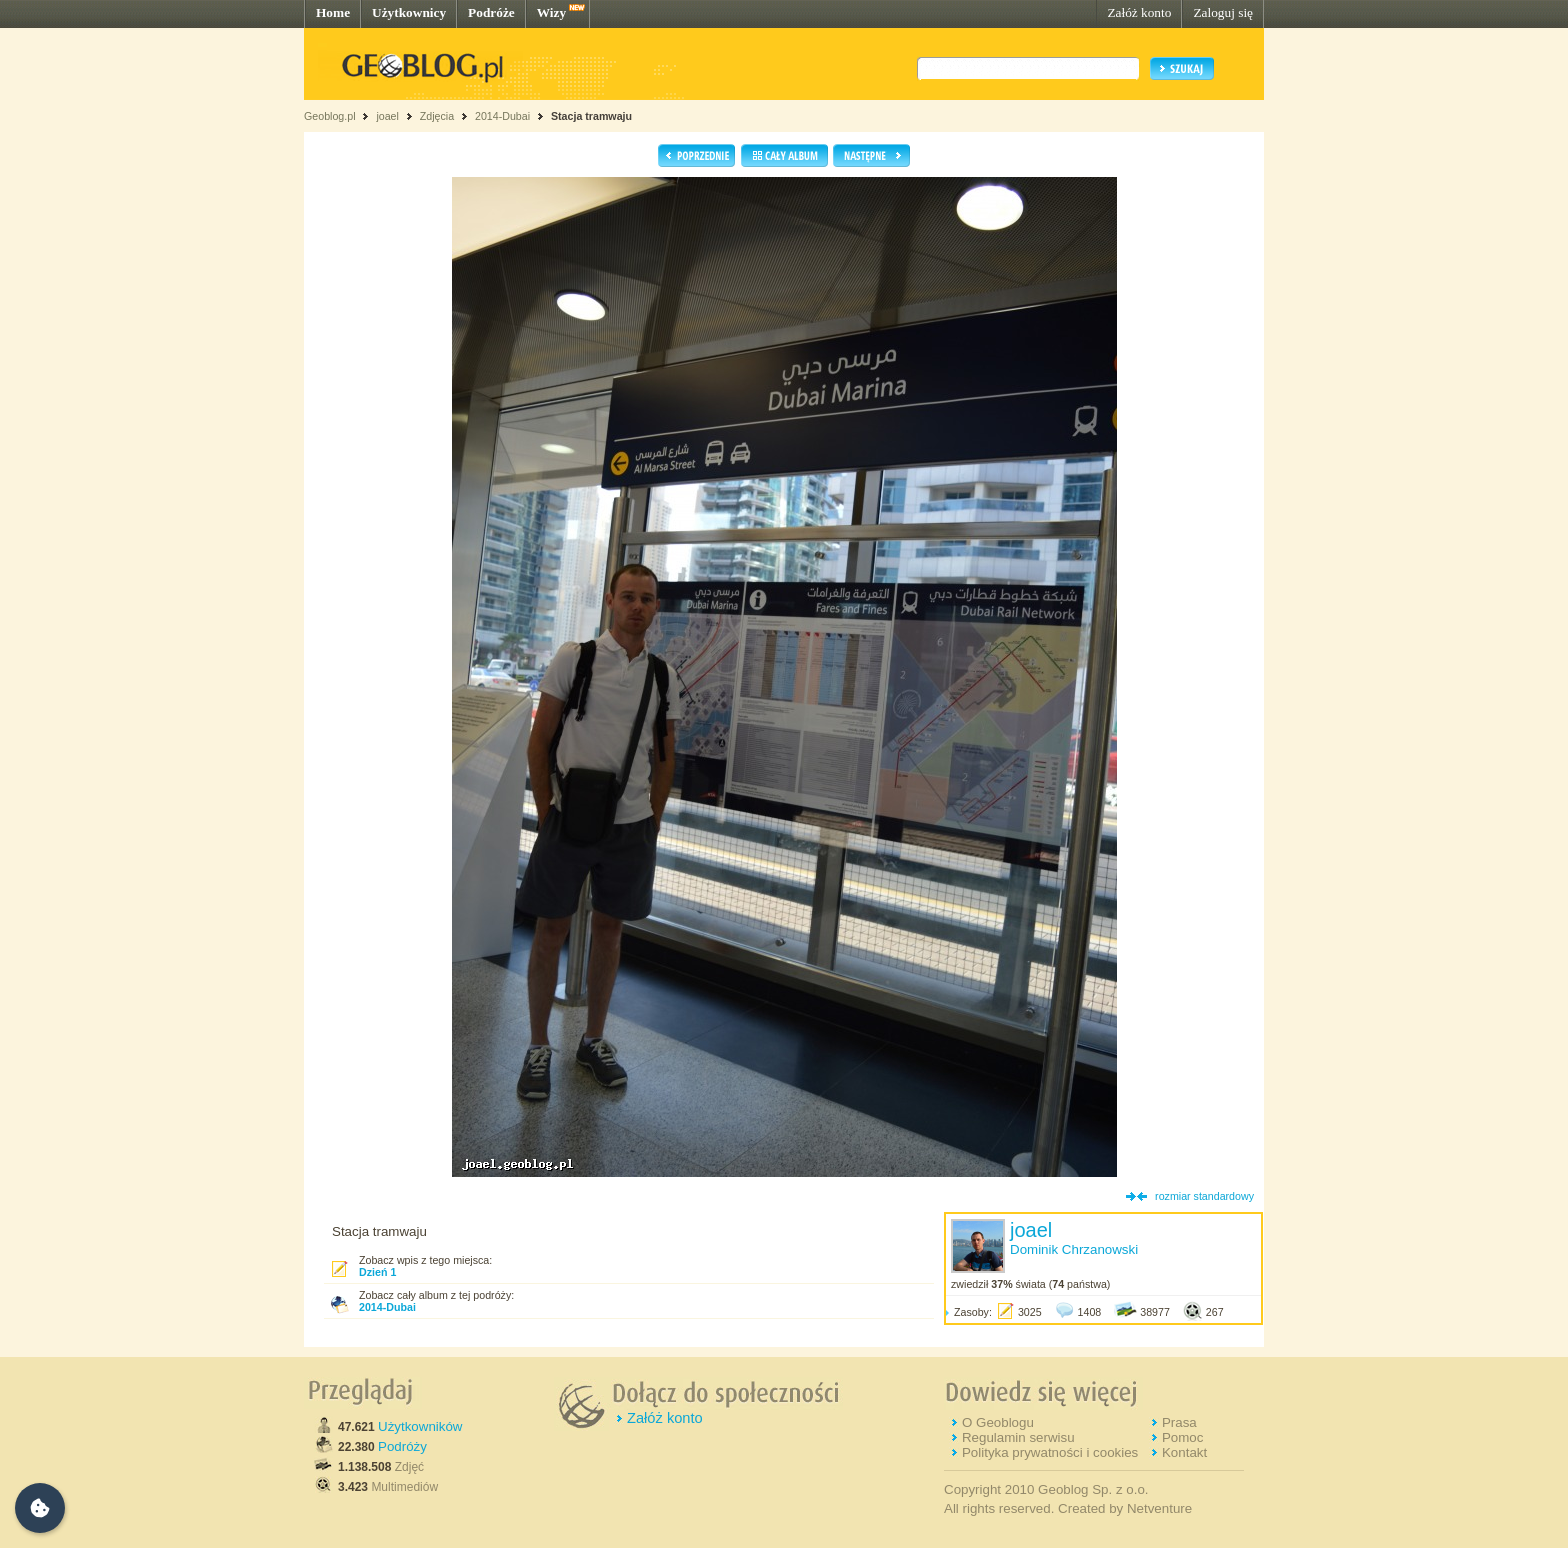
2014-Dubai (502, 116)
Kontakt (1184, 1452)
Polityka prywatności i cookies (1050, 1452)
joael (387, 116)
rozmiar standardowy (1204, 1196)
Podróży (402, 1446)
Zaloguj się (1223, 12)
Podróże (491, 12)
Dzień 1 (377, 1272)
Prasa (1179, 1422)
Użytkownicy (409, 12)
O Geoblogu (998, 1422)
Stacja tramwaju (591, 116)
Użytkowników (420, 1426)
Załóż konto (1139, 12)
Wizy (551, 12)
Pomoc (1182, 1437)
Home (333, 12)
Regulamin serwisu (1018, 1437)
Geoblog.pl (330, 116)
